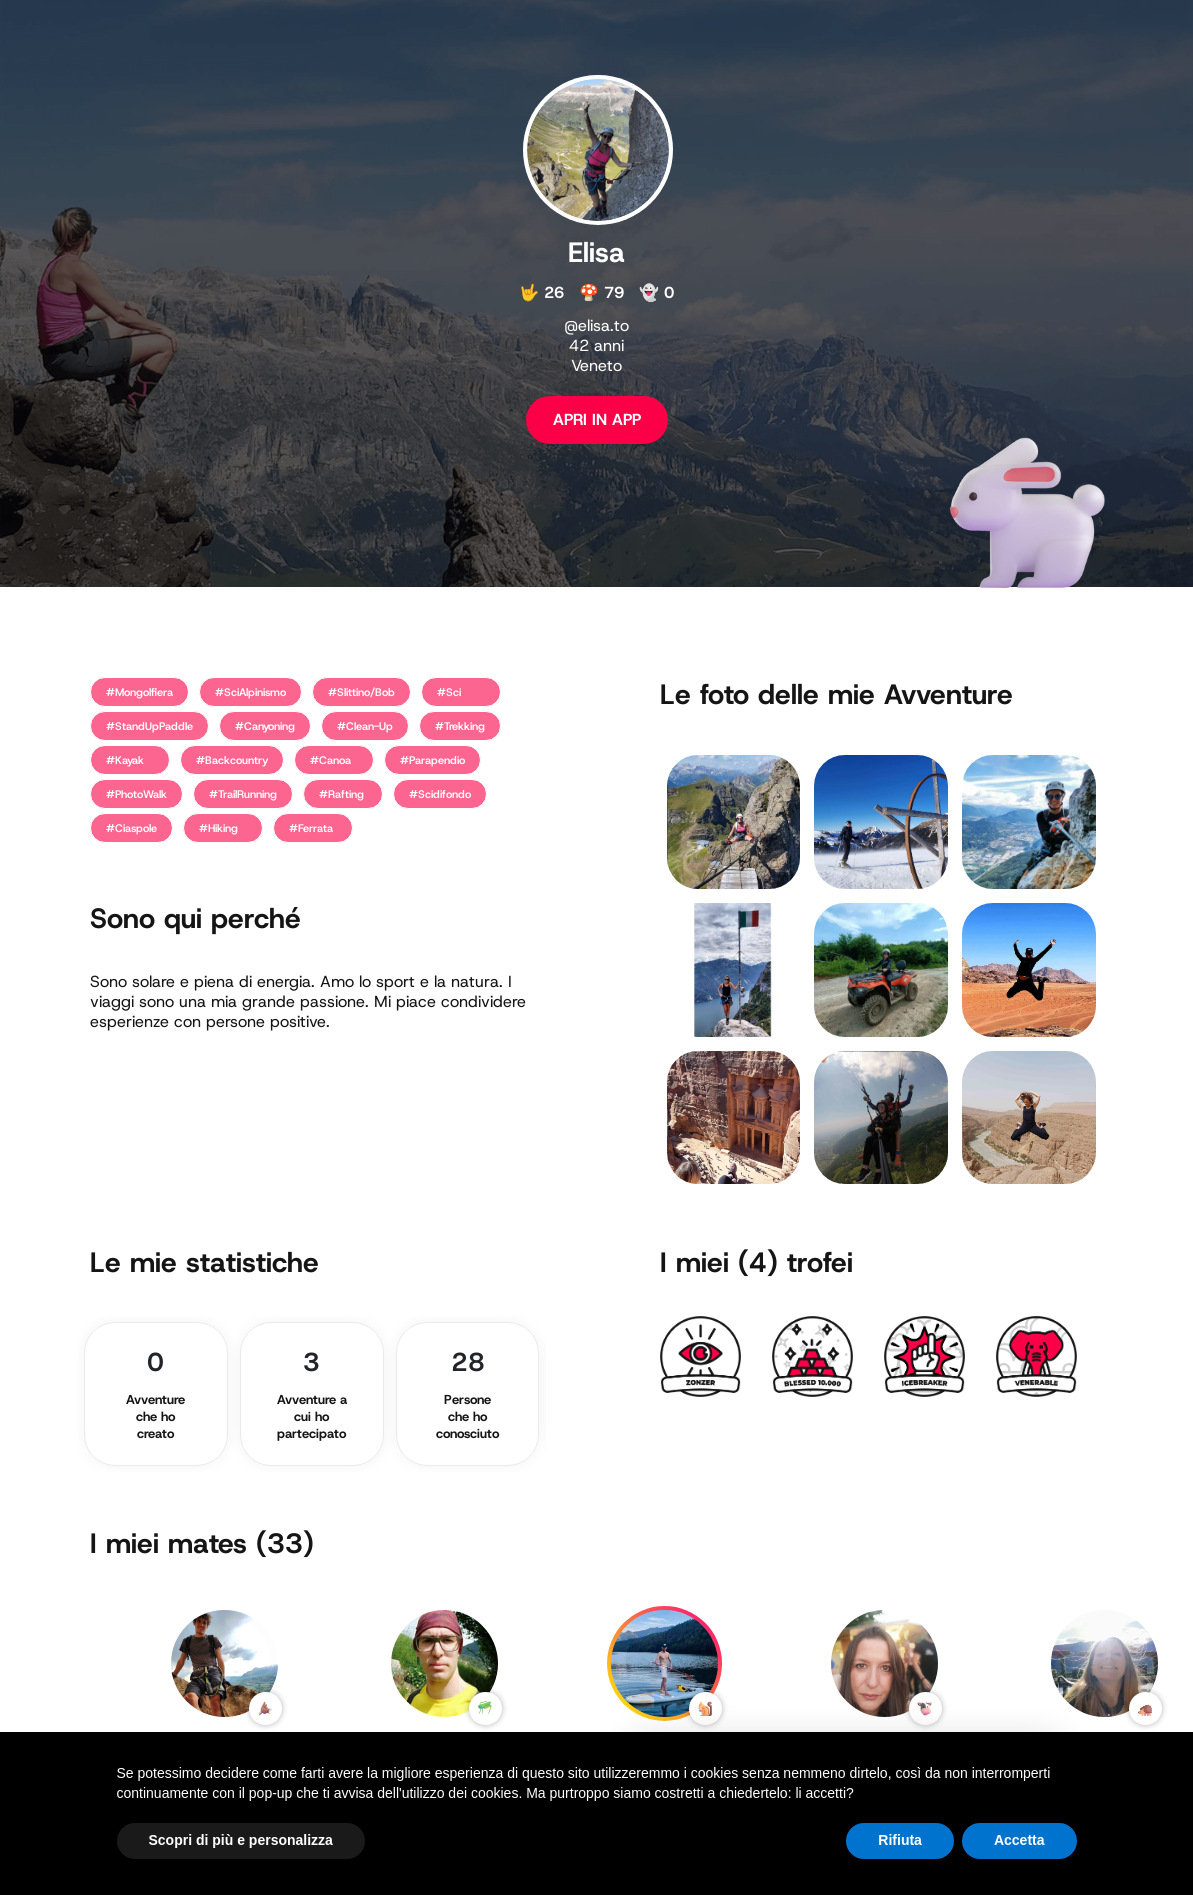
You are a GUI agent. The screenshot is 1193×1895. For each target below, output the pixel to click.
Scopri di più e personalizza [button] (241, 1840)
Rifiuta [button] (900, 1840)
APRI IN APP (597, 419)
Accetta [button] (1019, 1840)
